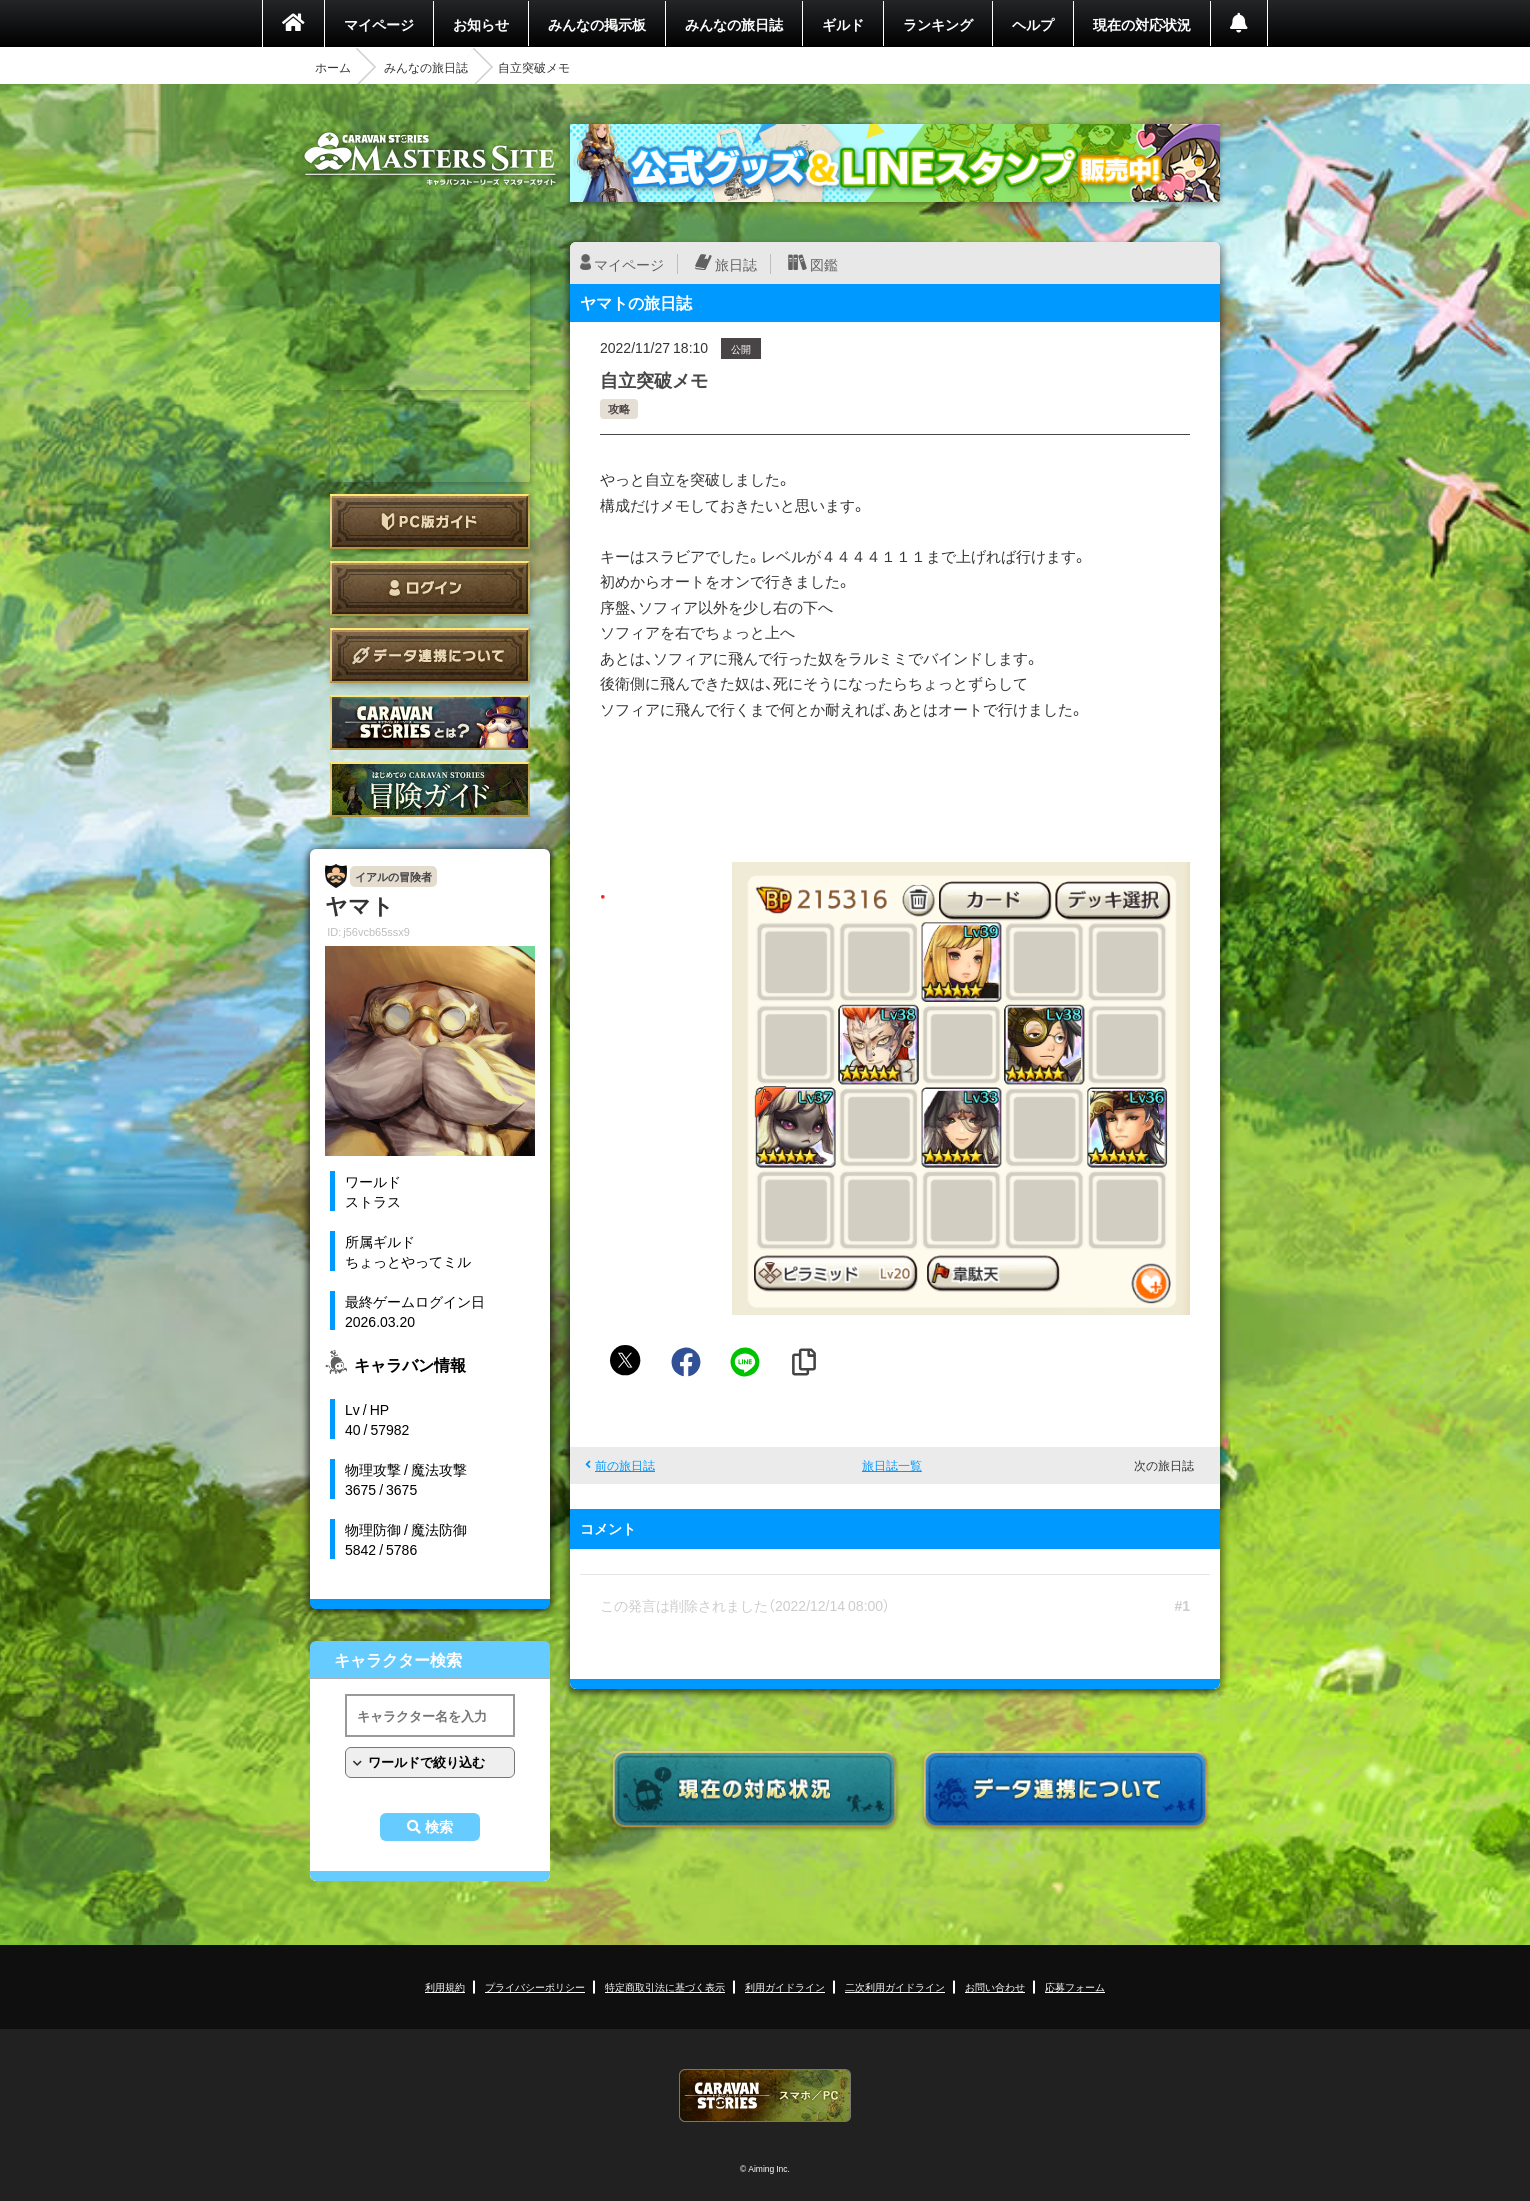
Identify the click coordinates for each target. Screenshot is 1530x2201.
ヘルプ (1033, 24)
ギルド (843, 24)
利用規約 (445, 1986)
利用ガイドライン (785, 1986)
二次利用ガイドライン (895, 1986)
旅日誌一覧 (892, 1465)
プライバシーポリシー (535, 1986)
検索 (439, 1827)
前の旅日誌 (625, 1465)
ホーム (333, 67)
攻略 (619, 408)
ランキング (938, 24)
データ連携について (430, 655)
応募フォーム (1075, 1986)
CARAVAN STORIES (765, 2095)
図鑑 (824, 264)
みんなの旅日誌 (734, 24)
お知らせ (481, 24)
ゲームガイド (430, 789)
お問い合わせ (995, 1986)
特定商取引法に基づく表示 (665, 1986)
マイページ (379, 24)
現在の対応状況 (1142, 24)
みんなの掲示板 (597, 24)
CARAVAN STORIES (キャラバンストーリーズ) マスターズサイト (430, 159)
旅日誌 (736, 264)
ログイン (430, 588)
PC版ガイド (430, 521)
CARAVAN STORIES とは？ (430, 722)
